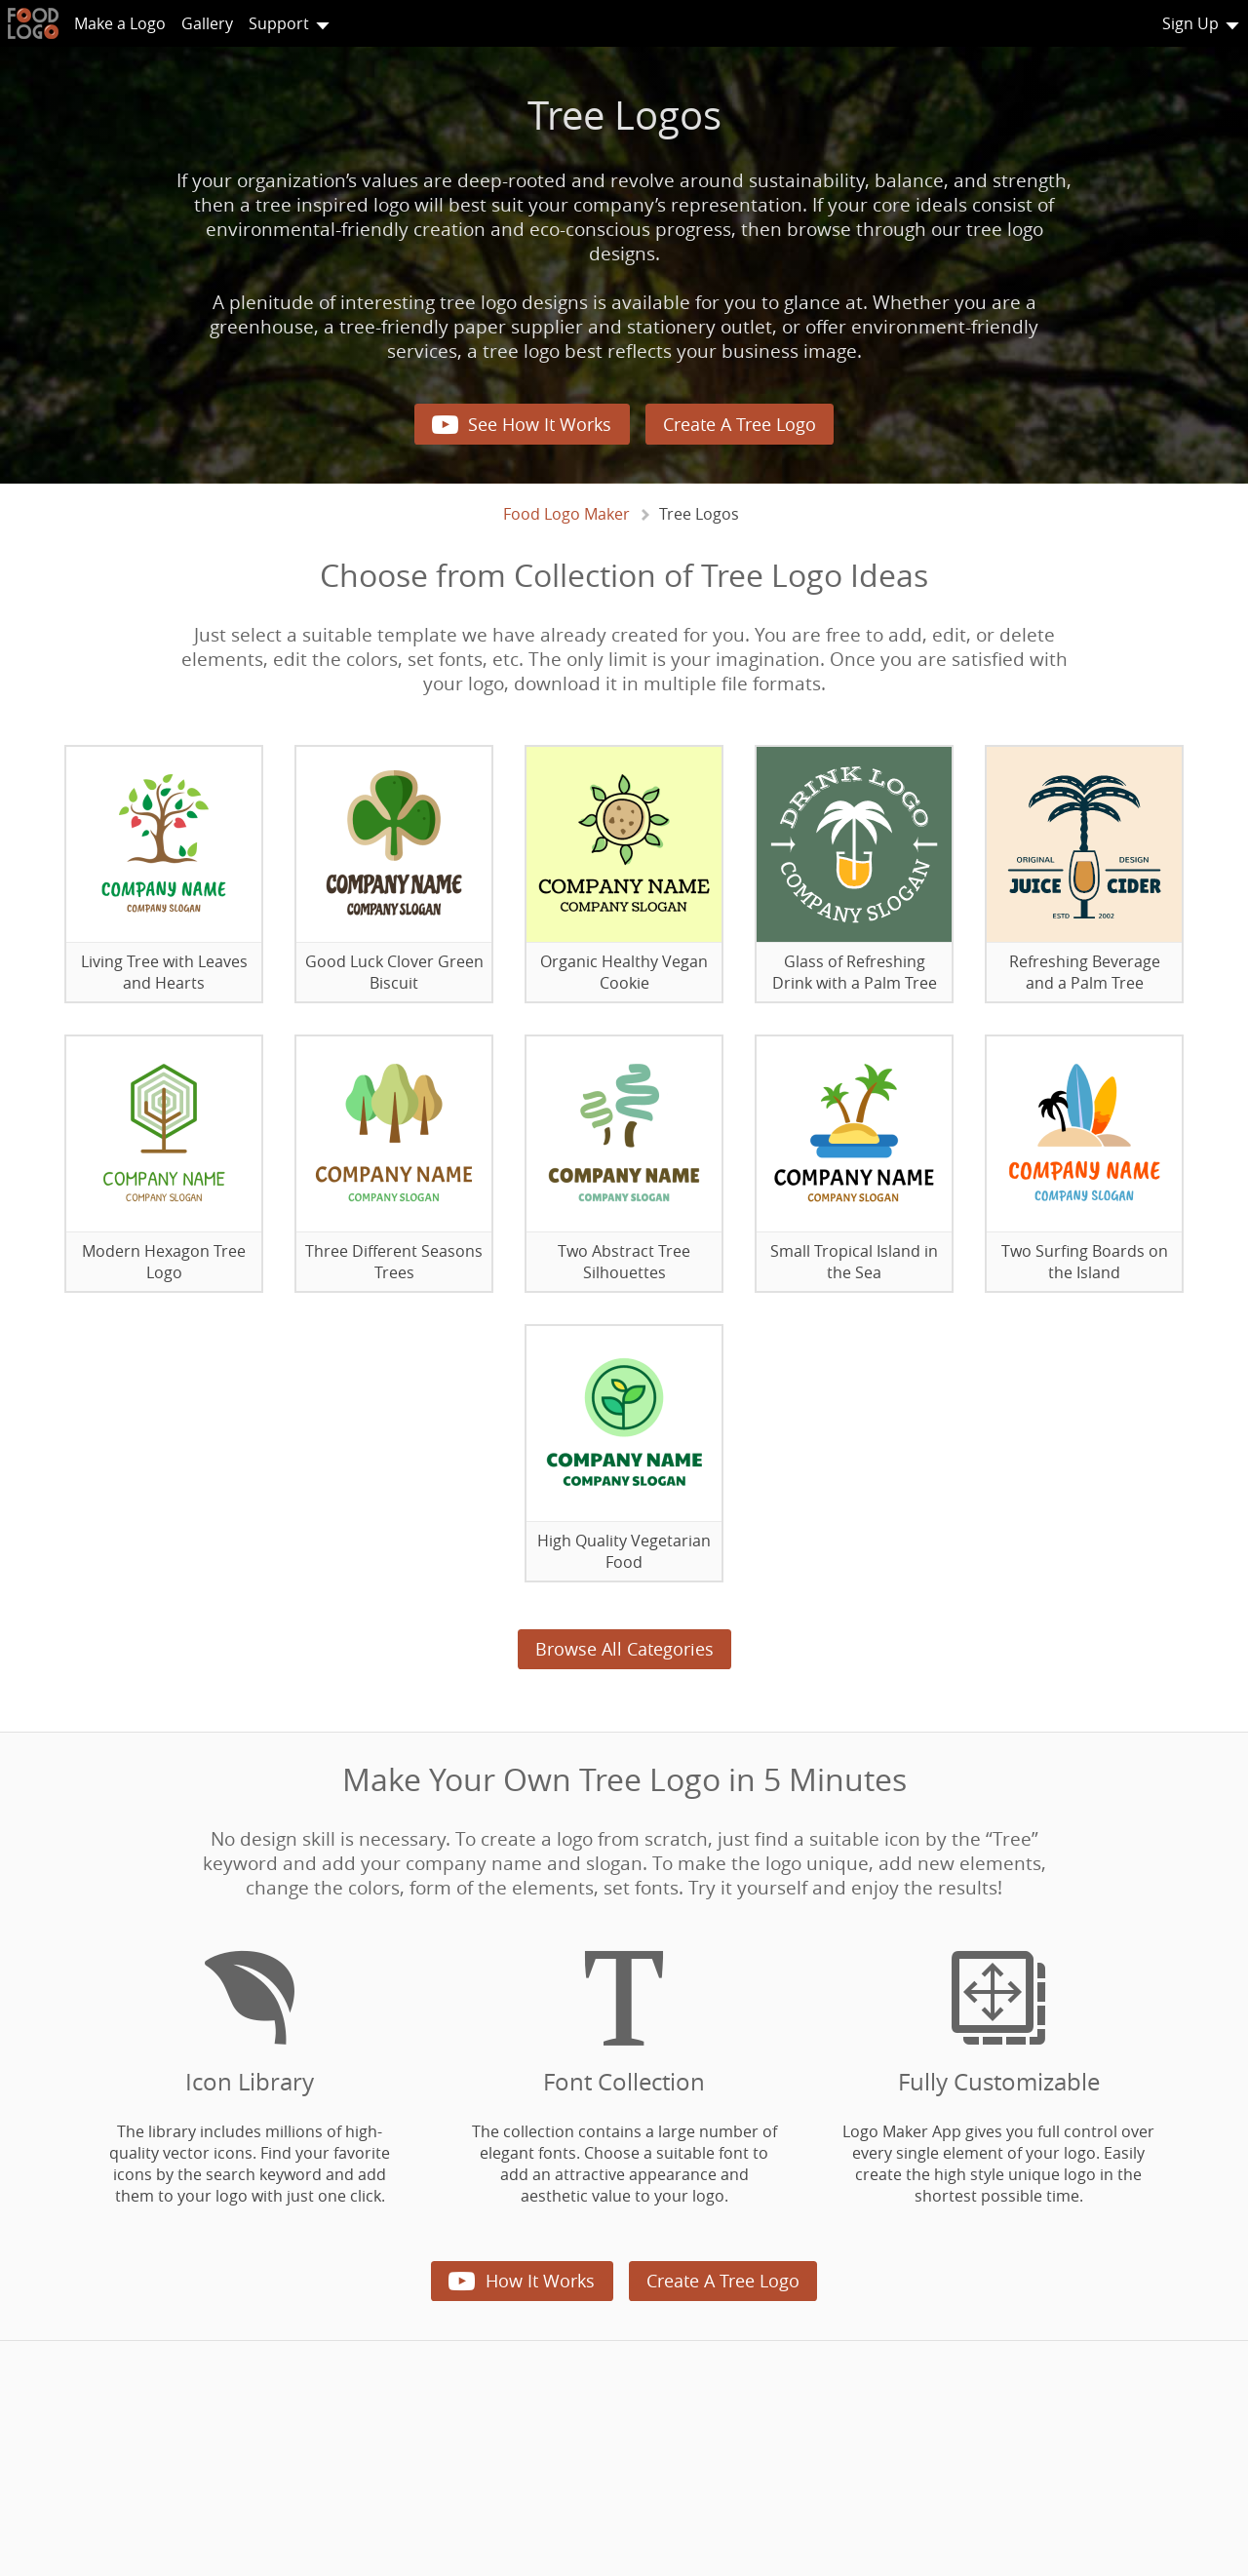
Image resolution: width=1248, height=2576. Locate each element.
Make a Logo (120, 23)
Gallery (207, 23)
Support (279, 23)
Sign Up (1190, 23)
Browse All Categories (624, 1648)
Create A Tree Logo (739, 424)
